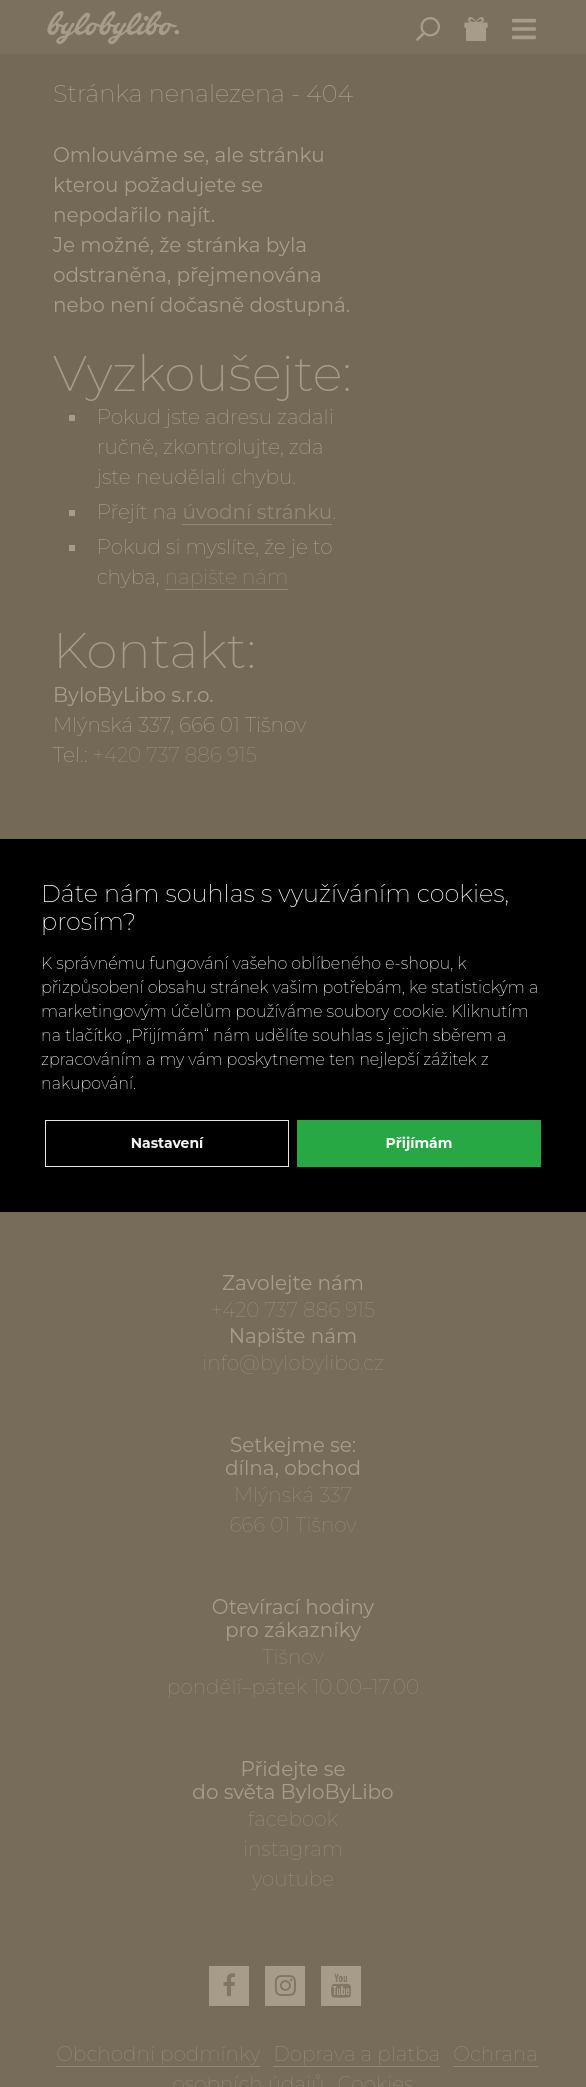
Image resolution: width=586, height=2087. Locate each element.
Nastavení (167, 1143)
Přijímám (419, 1143)
